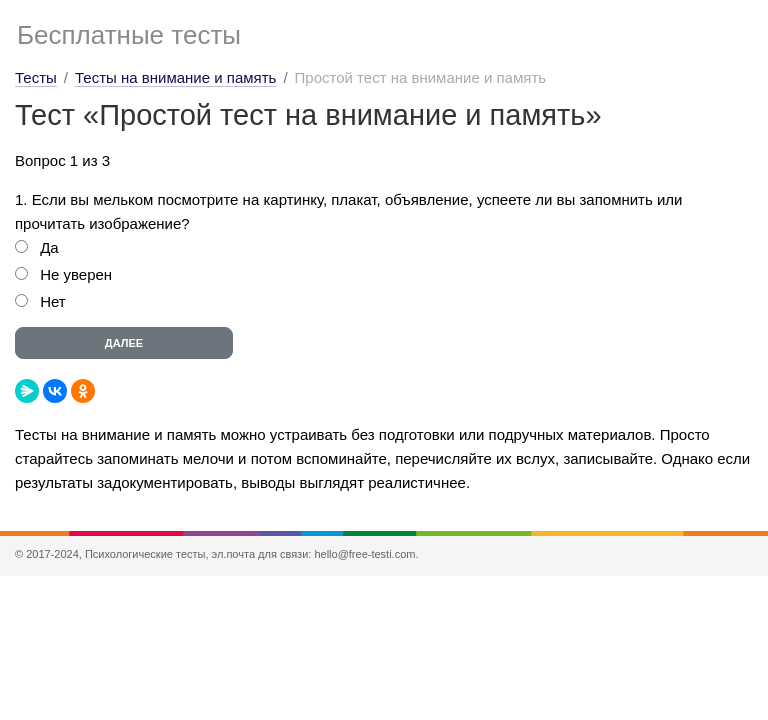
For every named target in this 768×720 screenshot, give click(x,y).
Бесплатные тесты (129, 35)
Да (49, 247)
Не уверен (76, 274)
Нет (53, 301)
